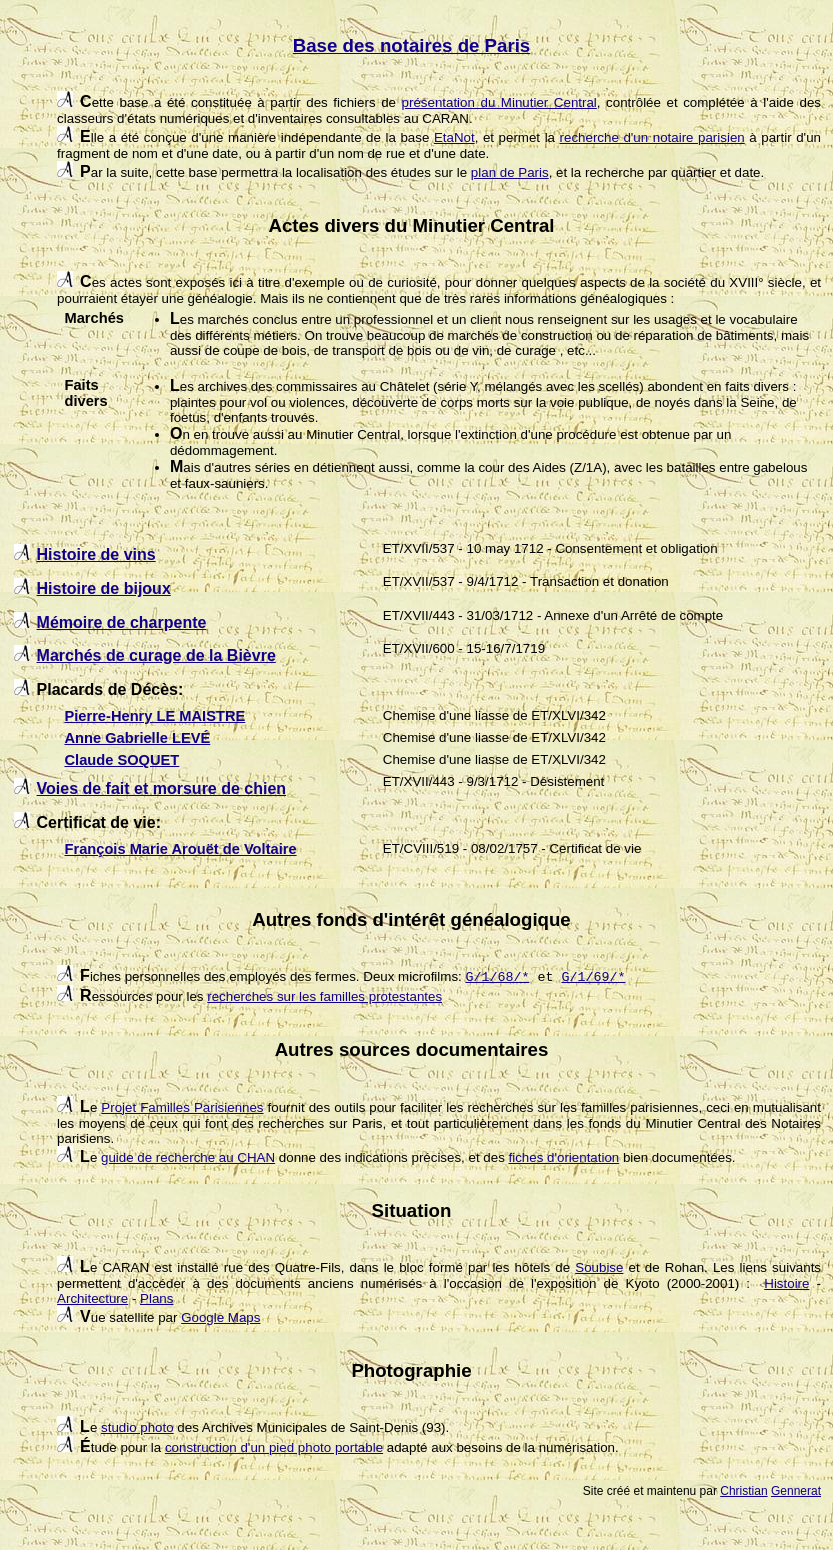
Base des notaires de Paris (411, 45)
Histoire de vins (96, 554)
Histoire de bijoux (104, 588)
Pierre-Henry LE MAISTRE (154, 716)
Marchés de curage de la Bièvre (156, 655)
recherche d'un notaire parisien (652, 137)
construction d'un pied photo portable (274, 1447)
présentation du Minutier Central (499, 102)
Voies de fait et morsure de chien (162, 788)
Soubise (599, 1267)
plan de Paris (510, 172)
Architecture (92, 1298)
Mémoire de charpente (122, 622)
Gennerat (796, 1491)
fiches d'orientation (564, 1157)
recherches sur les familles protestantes (324, 996)
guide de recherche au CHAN (188, 1157)
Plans (156, 1298)
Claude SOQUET (121, 760)
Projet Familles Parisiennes (182, 1107)
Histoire (786, 1283)
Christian (743, 1491)
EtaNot (454, 137)
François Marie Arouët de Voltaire (180, 849)
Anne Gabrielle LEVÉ (137, 738)
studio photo (137, 1427)
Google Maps (220, 1317)
